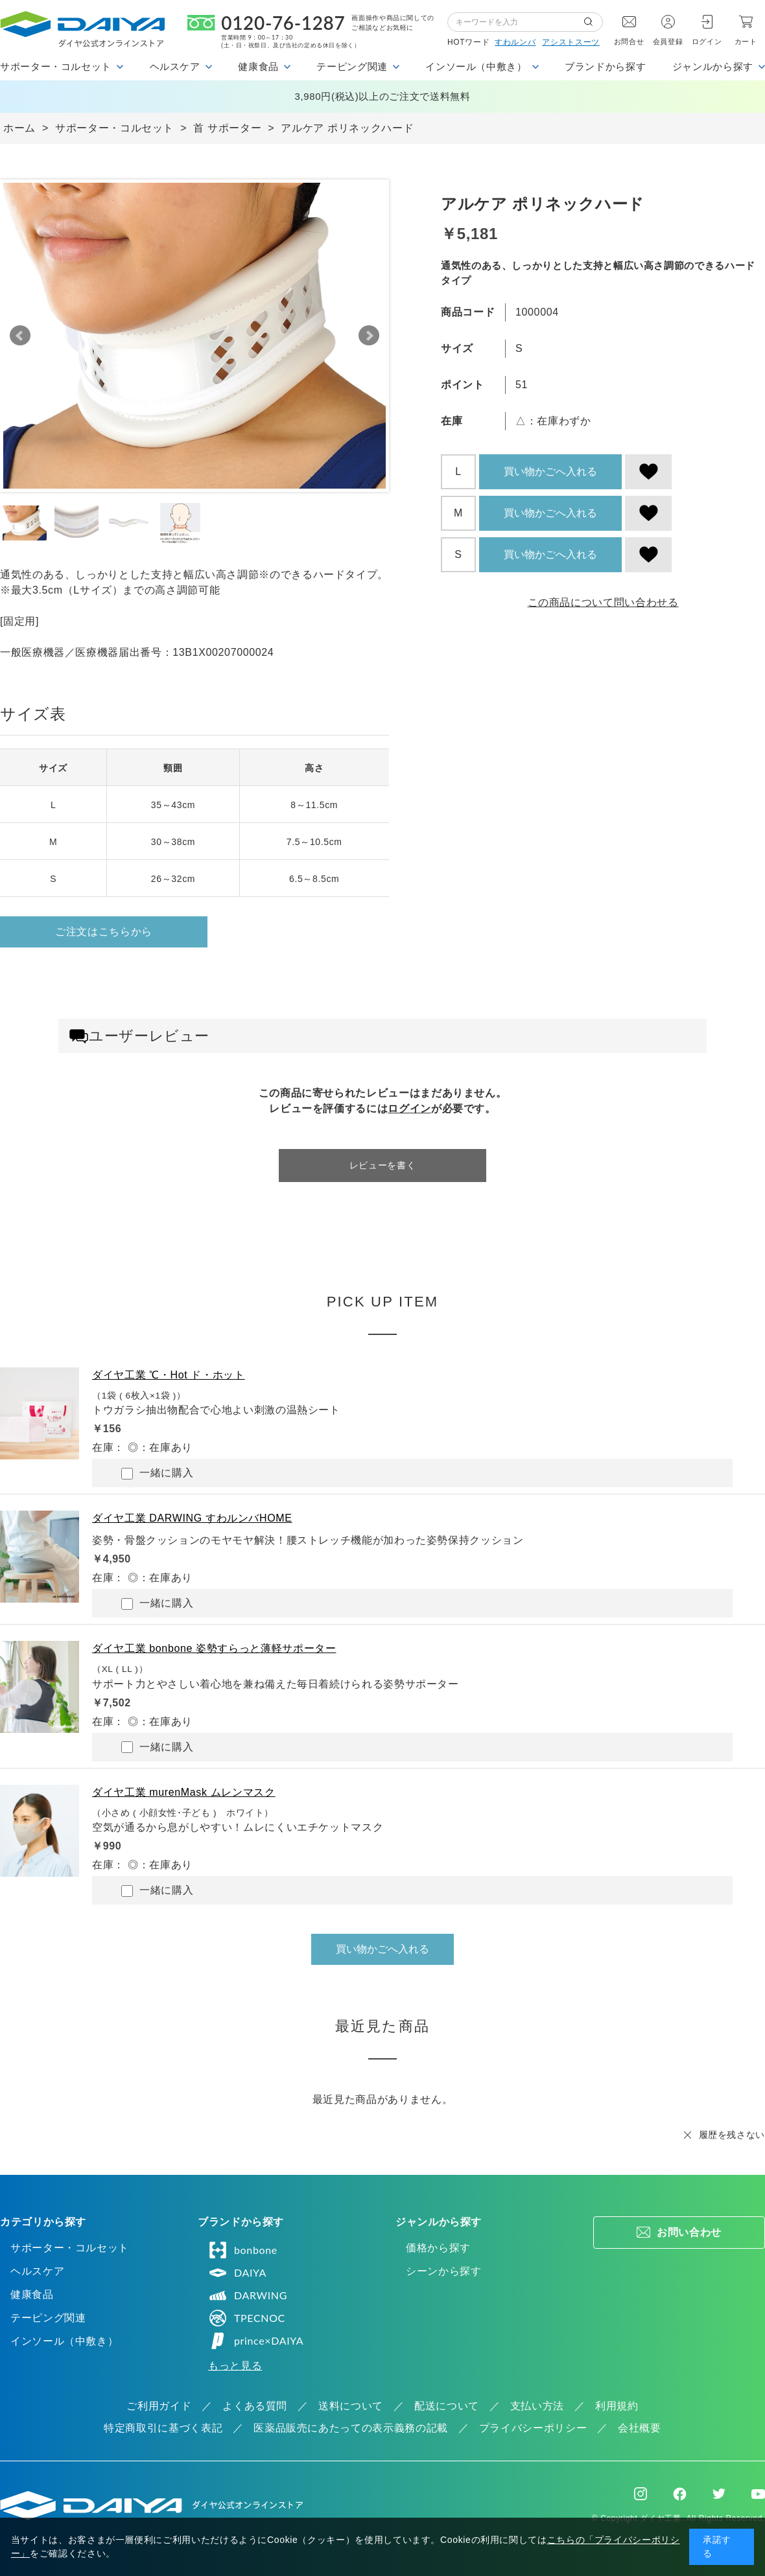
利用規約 (617, 2405)
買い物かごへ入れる (550, 471)
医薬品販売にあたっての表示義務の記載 (350, 2427)
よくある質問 (254, 2405)
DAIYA (237, 2272)
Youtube (758, 2494)
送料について (350, 2405)
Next (369, 335)
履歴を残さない (732, 2134)
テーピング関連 (48, 2317)
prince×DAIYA (255, 2340)
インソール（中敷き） (64, 2341)
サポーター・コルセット (69, 2247)
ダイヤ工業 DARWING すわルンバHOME (192, 1518)
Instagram (640, 2493)
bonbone (242, 2250)
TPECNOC (246, 2318)
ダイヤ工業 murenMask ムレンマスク (184, 1792)
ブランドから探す (605, 66)
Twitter (718, 2494)
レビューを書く (382, 1165)
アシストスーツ (570, 42)
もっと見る (235, 2365)
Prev (20, 335)
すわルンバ (515, 42)
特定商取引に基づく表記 (163, 2427)
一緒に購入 (157, 1473)
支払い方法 (537, 2405)
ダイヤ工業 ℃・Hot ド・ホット (168, 1374)
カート (746, 41)
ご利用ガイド (158, 2405)
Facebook (680, 2494)
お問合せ (629, 41)
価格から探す (438, 2247)
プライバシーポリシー (533, 2427)
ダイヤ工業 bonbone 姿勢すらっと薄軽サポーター (214, 1648)
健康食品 (32, 2294)
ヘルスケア (37, 2271)
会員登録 (668, 41)
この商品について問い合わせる (603, 602)
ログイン (707, 41)
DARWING (247, 2295)
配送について (446, 2405)
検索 (593, 22)
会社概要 (639, 2427)
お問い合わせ (689, 2232)
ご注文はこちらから (103, 931)
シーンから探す (443, 2271)
